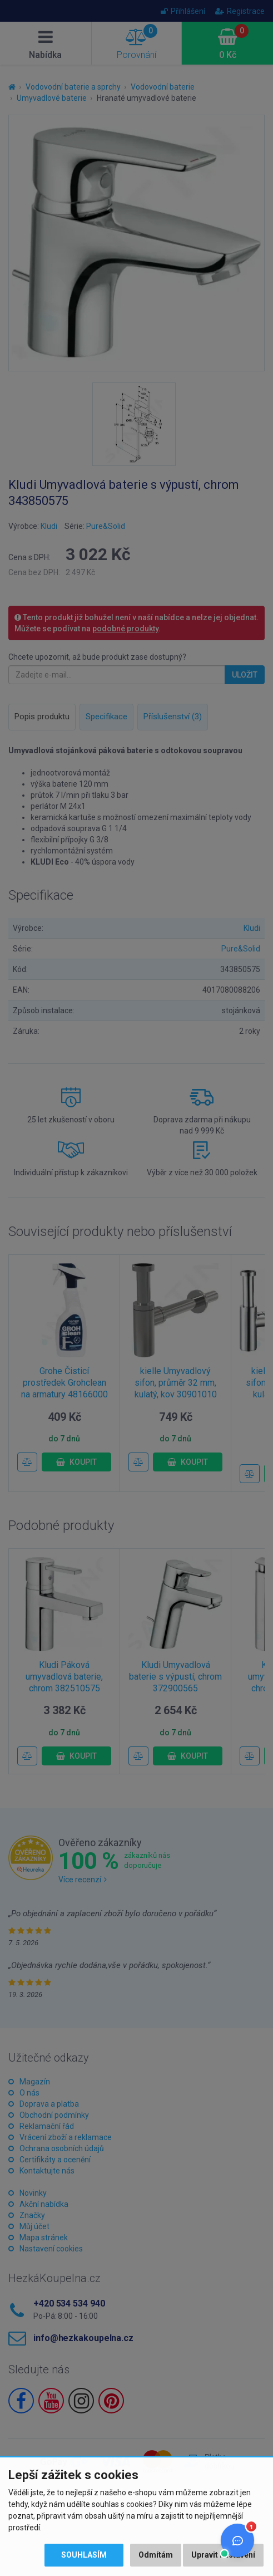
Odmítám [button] (155, 2554)
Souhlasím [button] (84, 2554)
